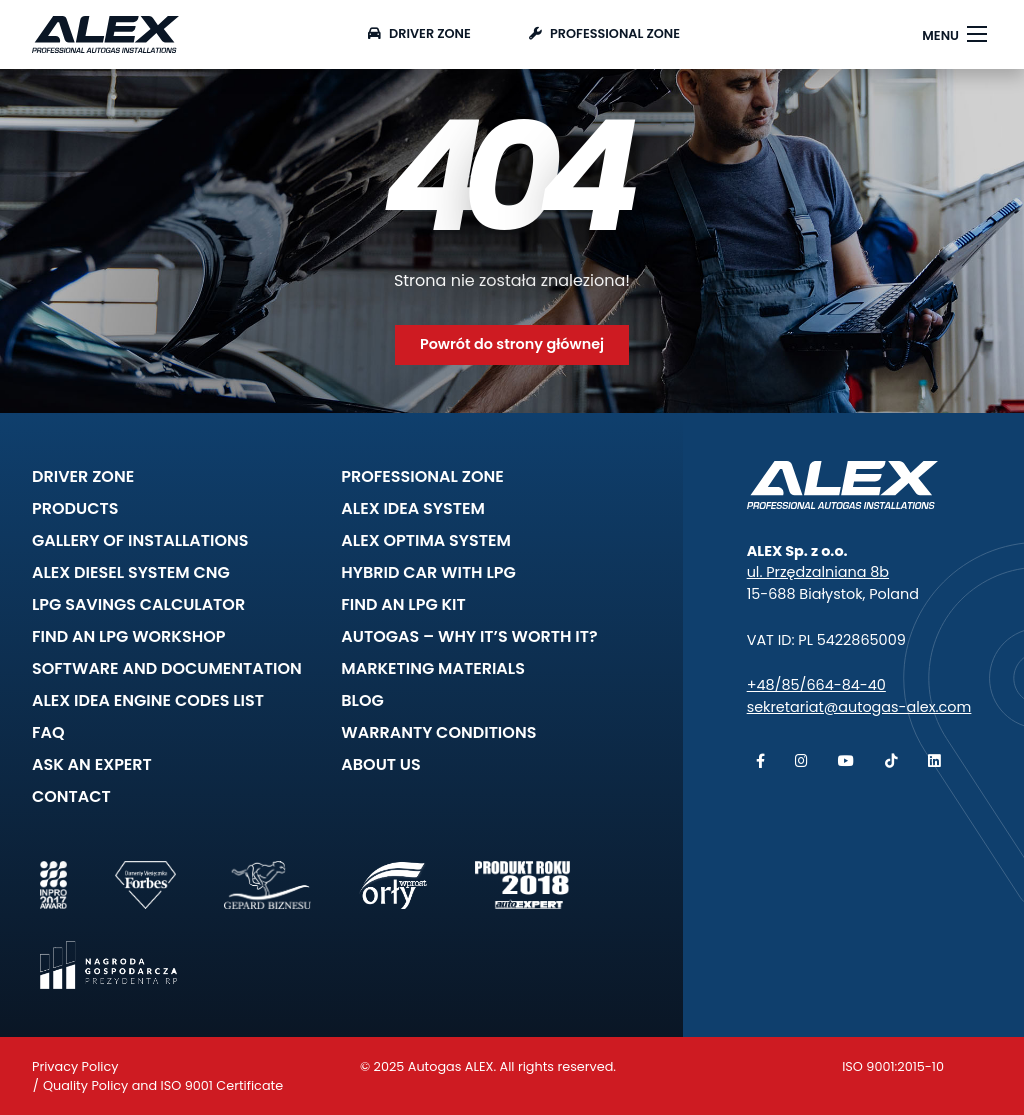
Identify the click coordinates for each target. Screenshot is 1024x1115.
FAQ (48, 732)
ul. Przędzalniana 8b (818, 572)
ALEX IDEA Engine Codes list (148, 700)
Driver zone (419, 33)
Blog (362, 700)
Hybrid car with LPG (428, 572)
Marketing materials (433, 668)
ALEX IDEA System (413, 508)
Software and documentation (167, 668)
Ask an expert (92, 764)
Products (75, 508)
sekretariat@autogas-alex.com (859, 707)
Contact (71, 796)
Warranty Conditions (438, 732)
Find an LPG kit (403, 604)
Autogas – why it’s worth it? (469, 636)
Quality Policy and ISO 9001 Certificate (163, 1085)
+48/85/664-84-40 (816, 685)
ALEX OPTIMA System (426, 540)
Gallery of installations (140, 540)
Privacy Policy (75, 1066)
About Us (380, 764)
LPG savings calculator (138, 604)
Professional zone (604, 33)
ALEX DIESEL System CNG (131, 572)
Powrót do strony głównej (512, 344)
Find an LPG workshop (128, 636)
